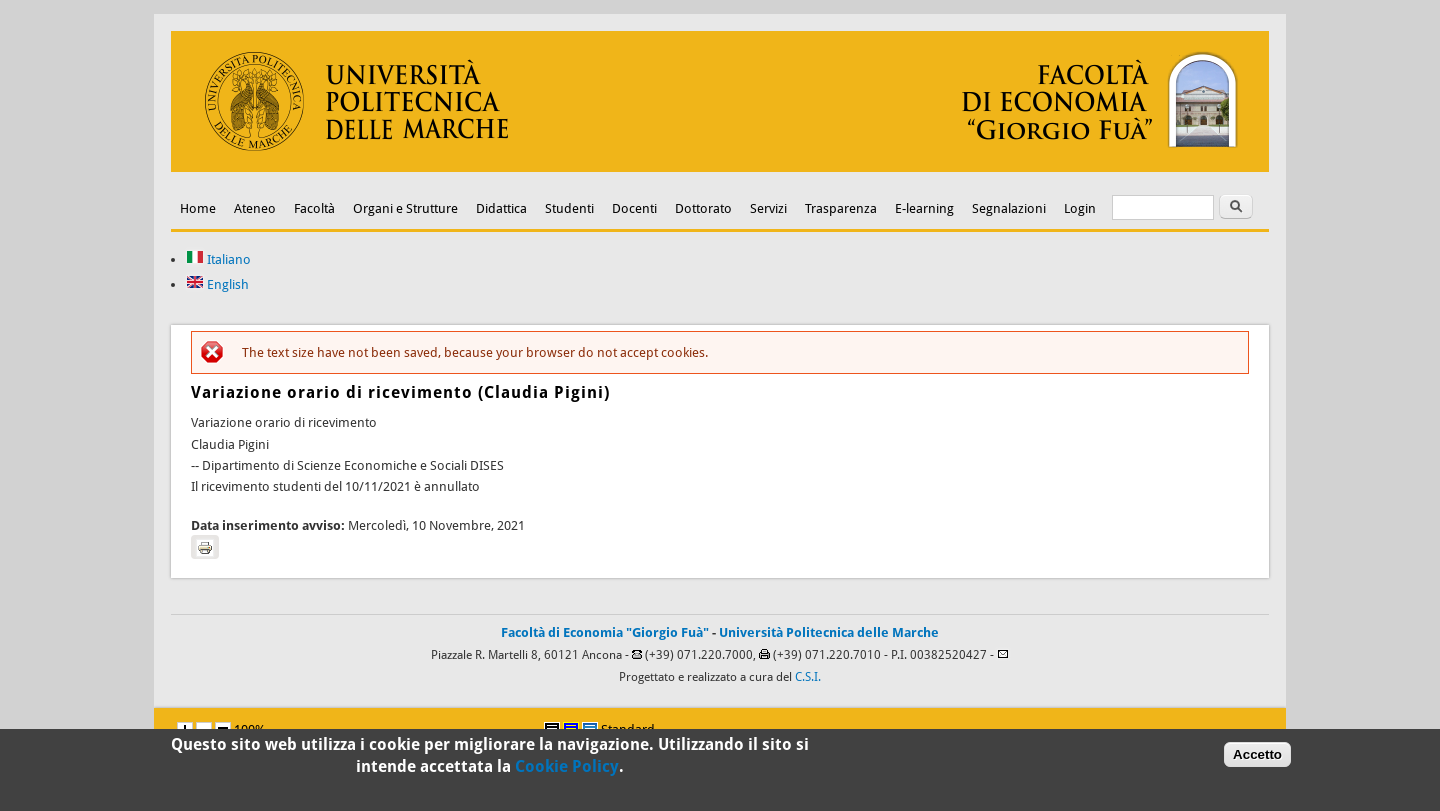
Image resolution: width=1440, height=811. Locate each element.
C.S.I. (808, 677)
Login (1080, 208)
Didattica (501, 208)
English (217, 284)
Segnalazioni (1009, 208)
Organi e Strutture (405, 208)
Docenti (634, 208)
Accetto (1257, 757)
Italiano (218, 259)
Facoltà (314, 208)
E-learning (924, 208)
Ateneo (255, 208)
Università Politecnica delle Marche (829, 632)
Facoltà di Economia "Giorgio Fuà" (605, 632)
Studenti (569, 208)
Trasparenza (841, 208)
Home (198, 208)
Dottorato (703, 208)
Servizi (768, 208)
